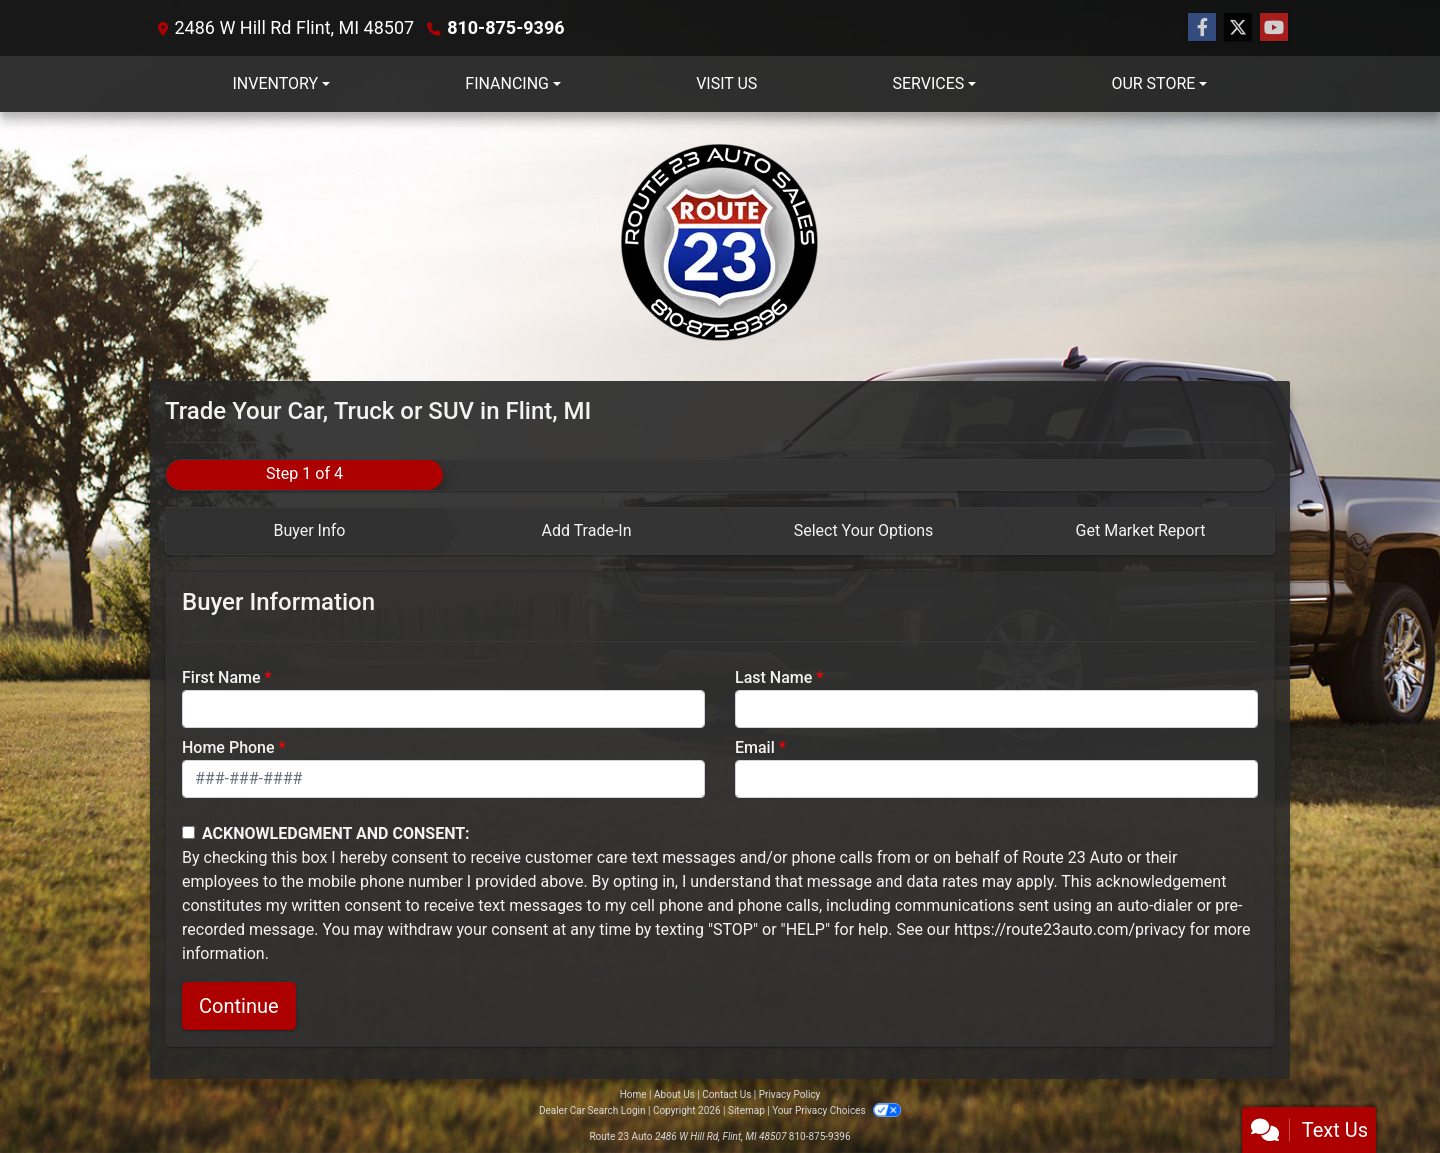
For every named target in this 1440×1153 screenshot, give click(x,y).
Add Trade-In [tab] (586, 530)
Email (755, 747)
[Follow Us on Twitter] (1238, 28)
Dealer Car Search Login (592, 1110)
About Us (674, 1094)
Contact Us (726, 1094)
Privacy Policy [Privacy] (790, 1094)
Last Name (773, 677)
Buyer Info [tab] (309, 530)
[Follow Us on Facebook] (1202, 28)
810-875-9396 (505, 27)
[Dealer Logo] (720, 246)
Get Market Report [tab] (1141, 530)
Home (633, 1094)
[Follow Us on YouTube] (1274, 28)
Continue (239, 1006)
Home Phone (228, 747)
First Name (221, 677)
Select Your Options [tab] (864, 530)
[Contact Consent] (188, 832)
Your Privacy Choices (836, 1110)
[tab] (304, 531)
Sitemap (746, 1110)
